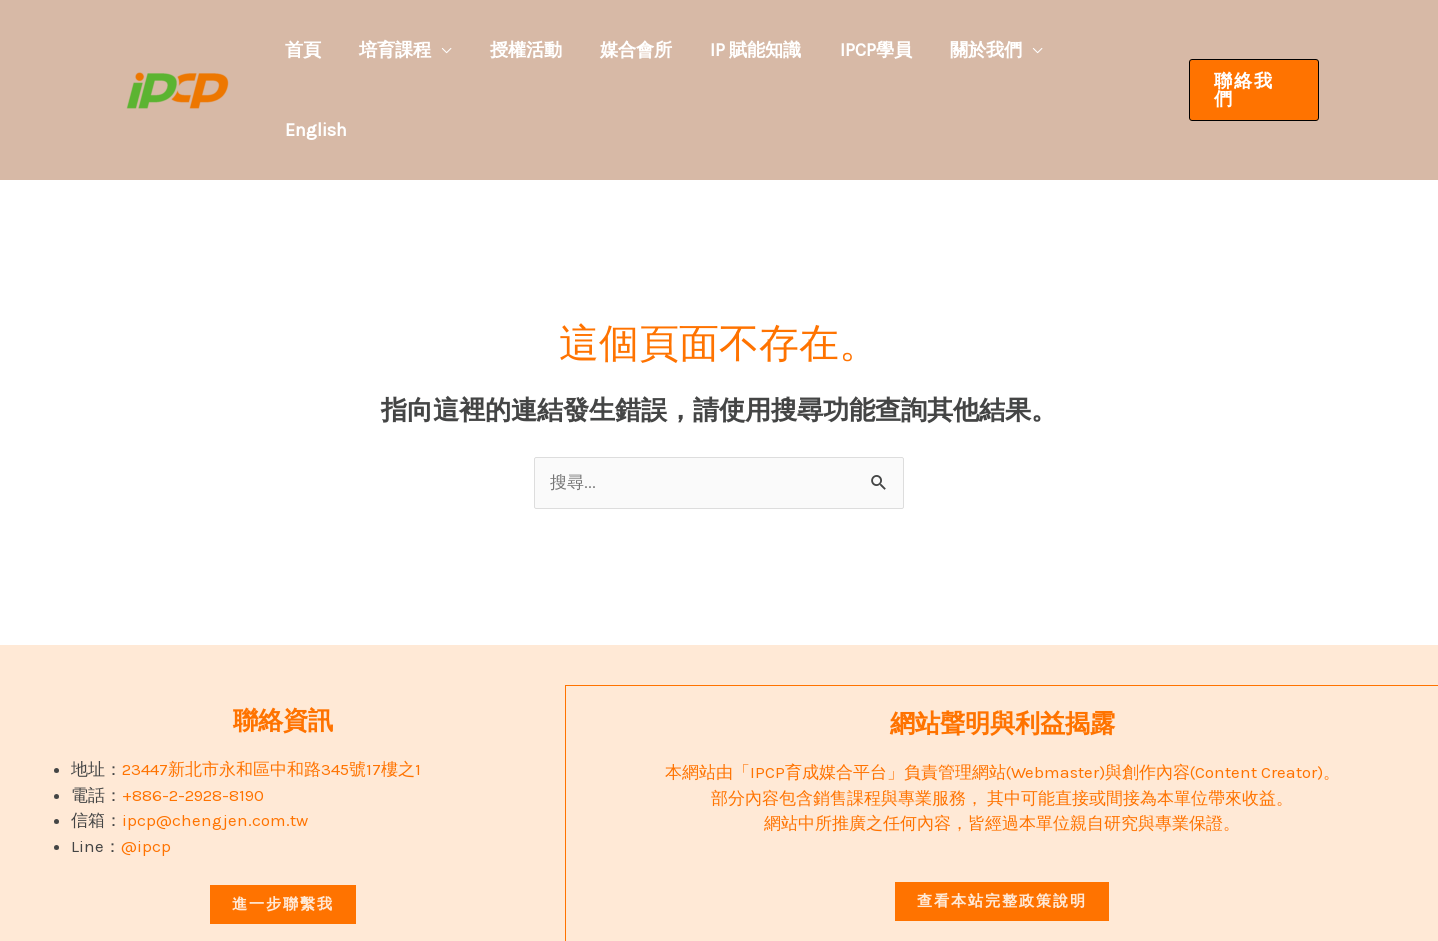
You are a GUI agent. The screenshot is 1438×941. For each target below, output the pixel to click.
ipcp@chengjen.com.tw (215, 740)
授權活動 (569, 50)
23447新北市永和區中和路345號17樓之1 (271, 689)
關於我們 (996, 50)
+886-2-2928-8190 (193, 715)
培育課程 (447, 50)
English (1113, 50)
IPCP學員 (894, 50)
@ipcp (146, 766)
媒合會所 (671, 50)
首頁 (363, 50)
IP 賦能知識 (782, 50)
